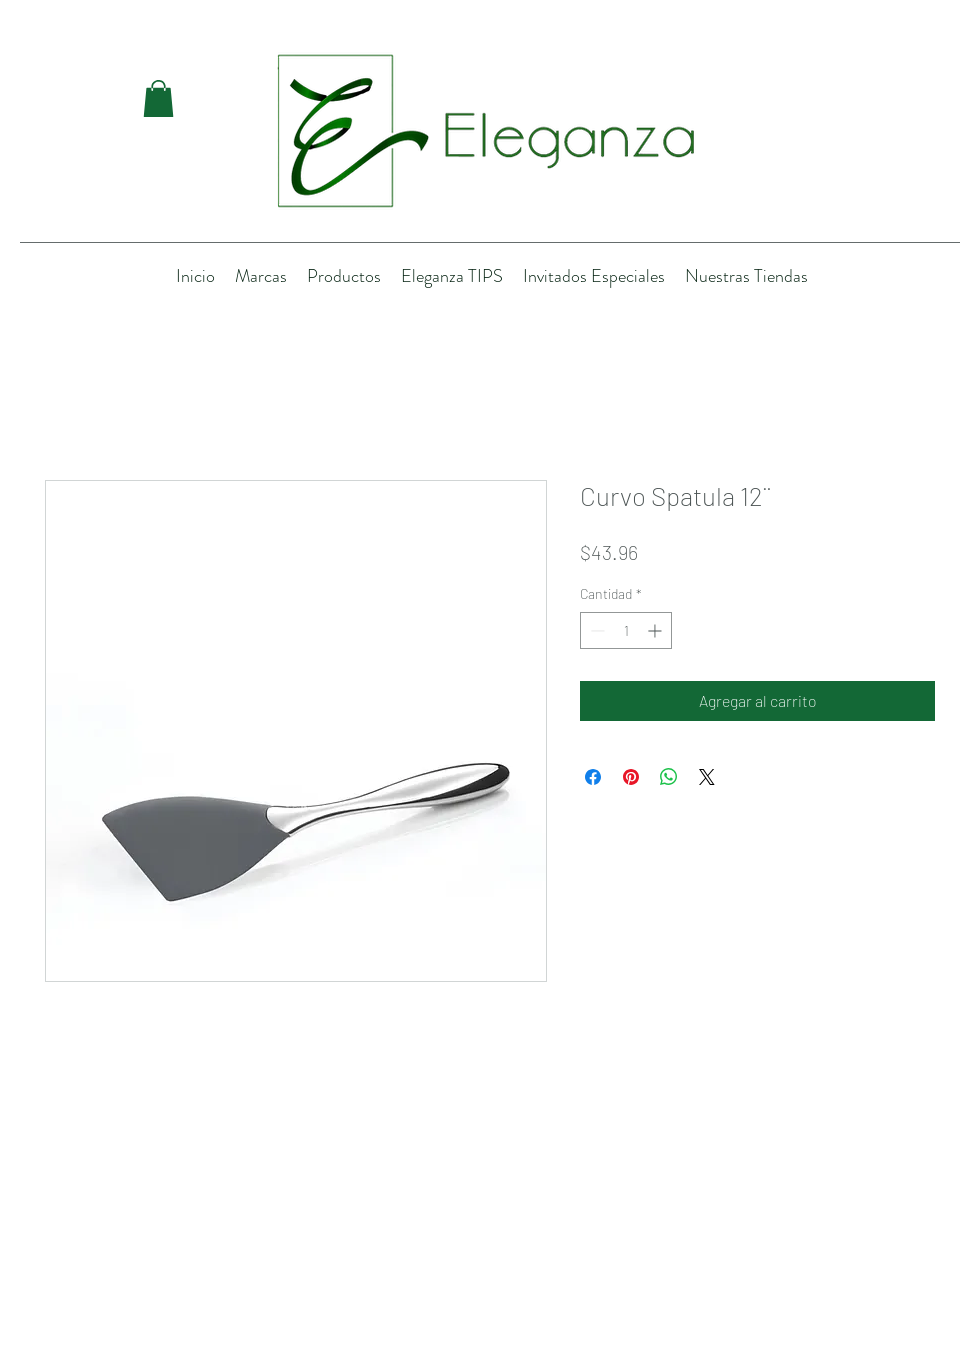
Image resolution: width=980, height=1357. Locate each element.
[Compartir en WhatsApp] (669, 777)
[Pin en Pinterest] (631, 777)
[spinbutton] (626, 630)
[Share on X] (707, 777)
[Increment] (656, 630)
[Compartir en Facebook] (593, 777)
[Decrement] (595, 630)
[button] (158, 98)
